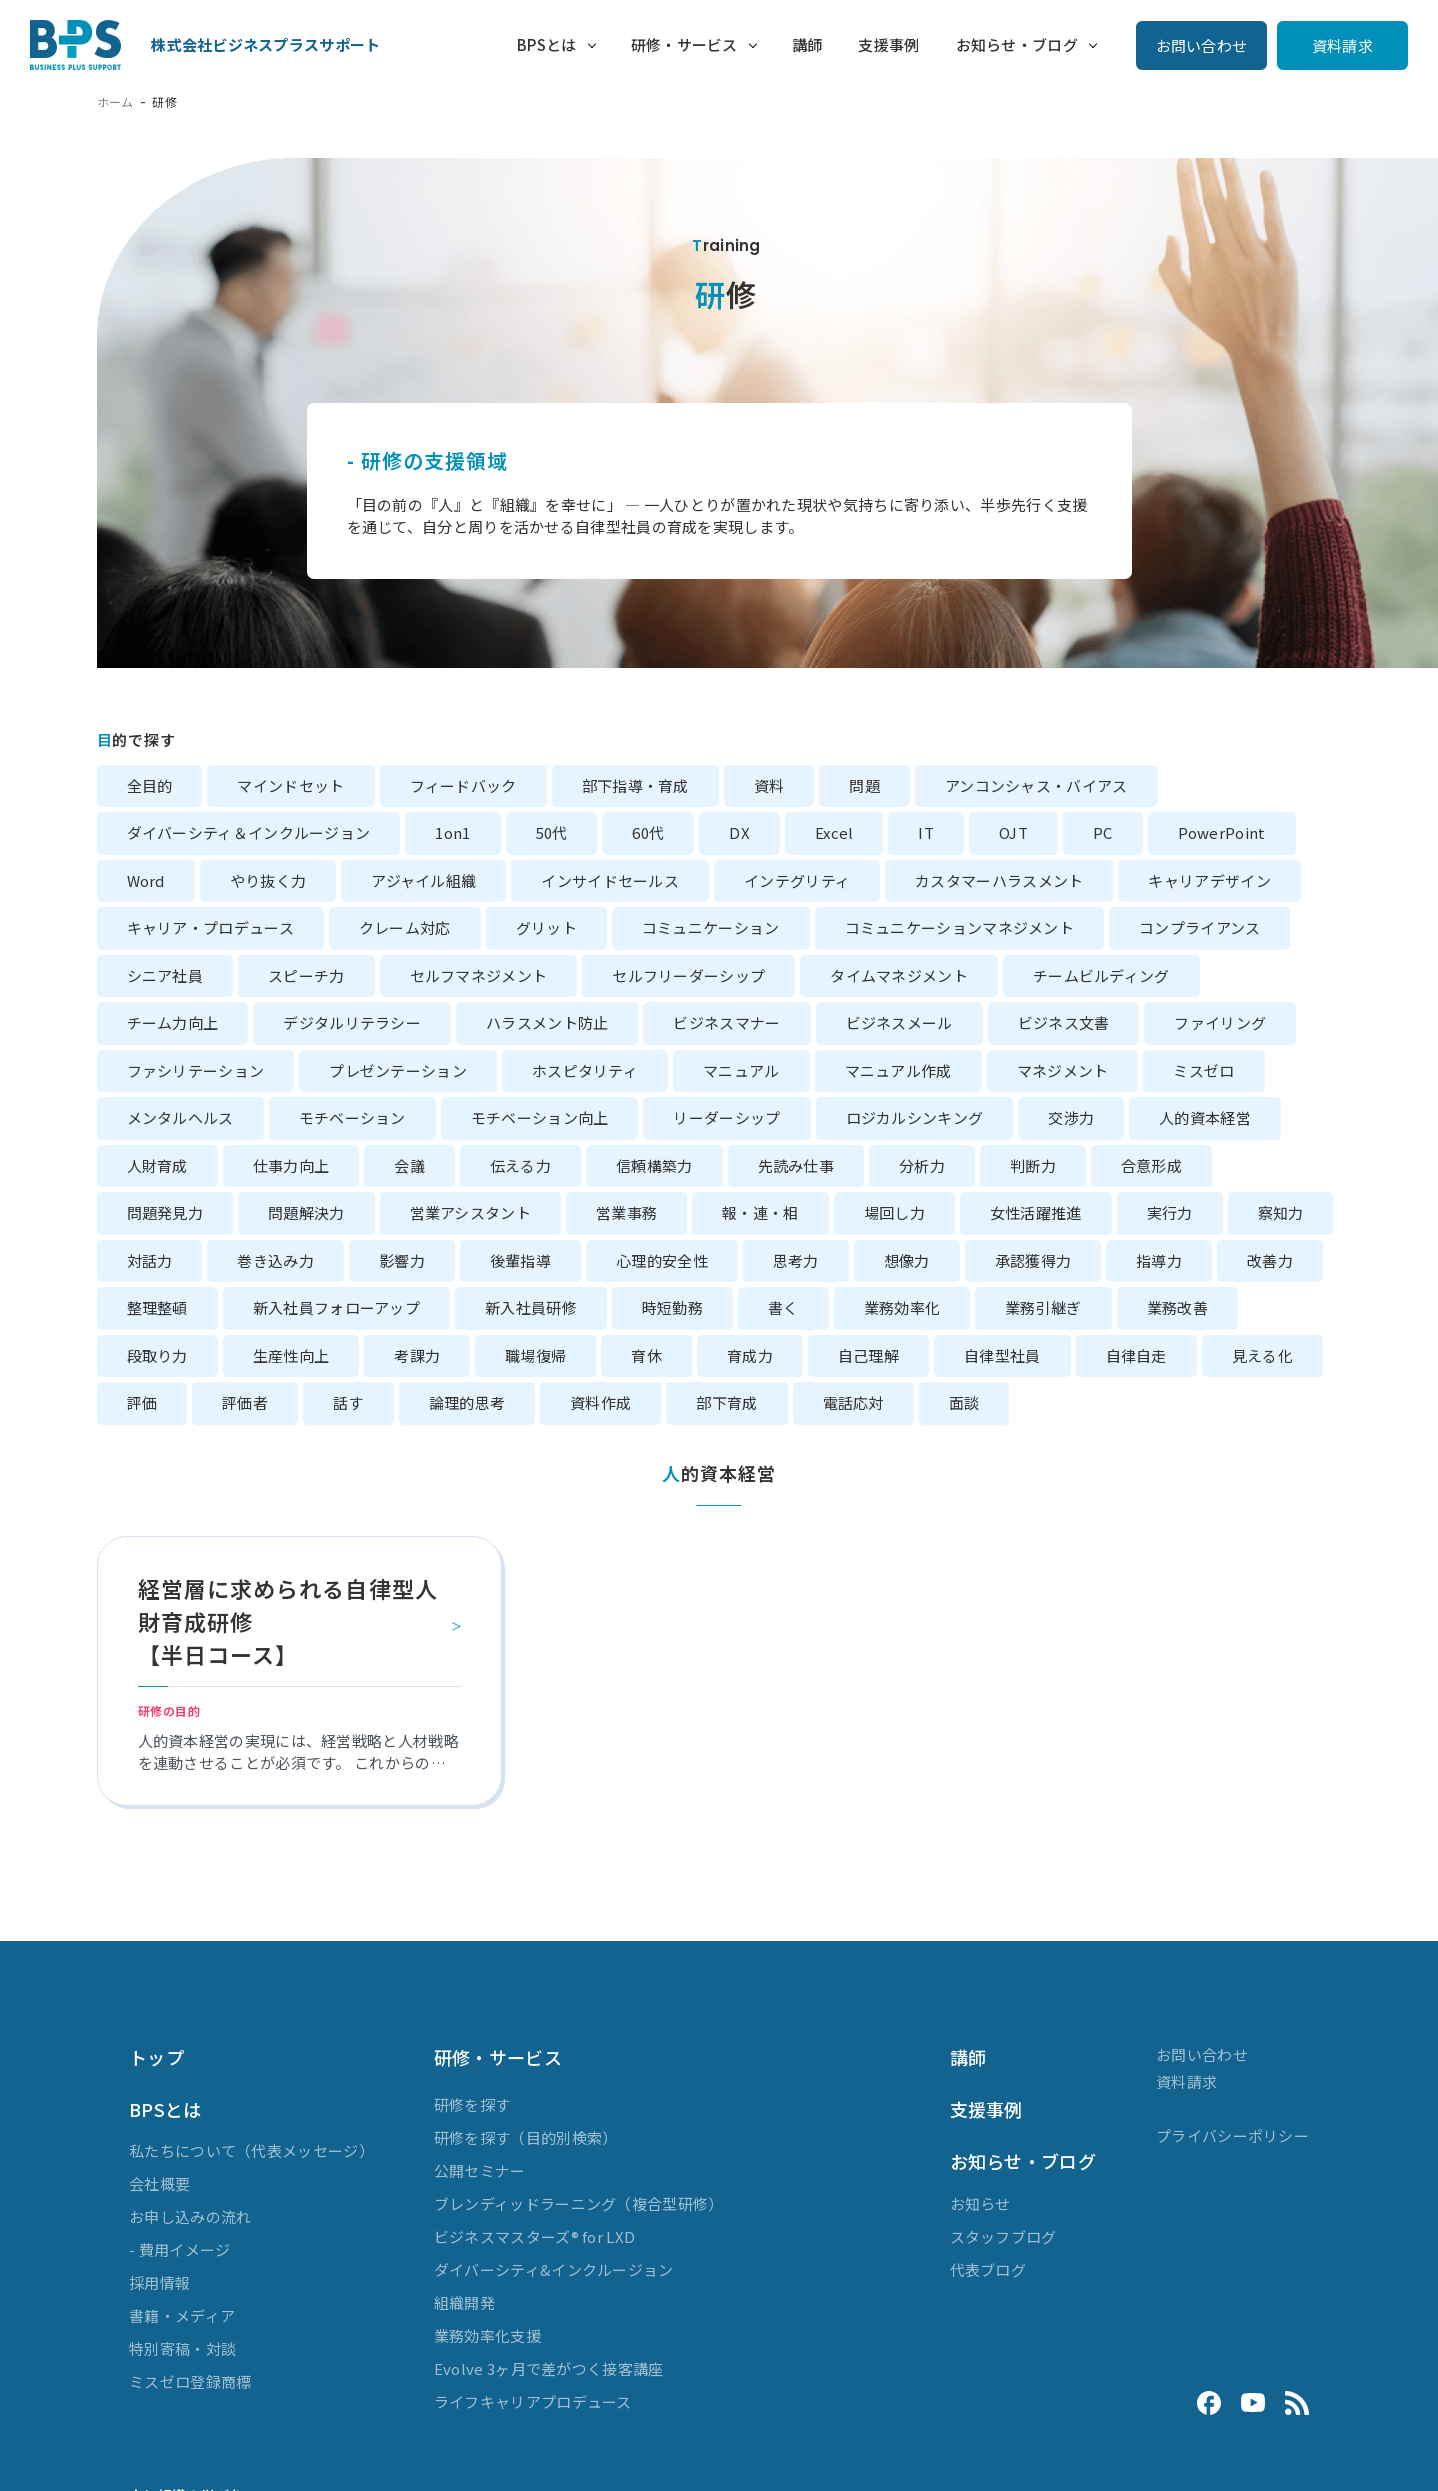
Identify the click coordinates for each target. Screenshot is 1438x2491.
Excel (834, 832)
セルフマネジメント (479, 975)
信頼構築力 (654, 1165)
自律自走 (1136, 1355)
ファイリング (1220, 1022)
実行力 (1170, 1212)
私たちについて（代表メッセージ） (251, 2150)
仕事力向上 (291, 1165)
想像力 (907, 1260)
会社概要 (159, 2183)
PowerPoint (1222, 832)
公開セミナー (480, 2170)
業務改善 (1177, 1307)
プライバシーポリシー (1232, 2135)
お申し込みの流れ (190, 2216)
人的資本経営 (1205, 1117)
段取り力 (157, 1355)
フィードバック (463, 785)
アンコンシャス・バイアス (1036, 785)
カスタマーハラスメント (999, 880)
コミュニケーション (711, 927)
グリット (546, 927)
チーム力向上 (173, 1022)
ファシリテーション (196, 1070)
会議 (409, 1165)
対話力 (150, 1260)
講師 (796, 44)
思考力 (796, 1260)
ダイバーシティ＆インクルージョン (249, 832)
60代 (648, 832)
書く (783, 1307)
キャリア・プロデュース (210, 927)
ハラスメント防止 (547, 1022)
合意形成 (1151, 1165)
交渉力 (1071, 1117)
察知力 (1281, 1212)
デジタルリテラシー (352, 1022)
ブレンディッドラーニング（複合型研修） (579, 2203)
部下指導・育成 (635, 785)
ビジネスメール (899, 1022)
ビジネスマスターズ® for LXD (534, 2236)
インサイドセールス (610, 880)
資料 (769, 785)
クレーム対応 (405, 927)
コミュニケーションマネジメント (960, 927)
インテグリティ (797, 880)
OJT (1013, 832)
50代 (552, 832)
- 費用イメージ (179, 2249)
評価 (142, 1402)
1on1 (452, 832)
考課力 (417, 1355)
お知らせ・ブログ (1017, 44)
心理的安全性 (662, 1260)
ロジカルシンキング (915, 1117)
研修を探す (472, 2104)
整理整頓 (157, 1307)
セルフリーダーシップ (688, 975)
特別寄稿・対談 (182, 2348)
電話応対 (853, 1402)
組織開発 (464, 2302)
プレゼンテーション (398, 1070)
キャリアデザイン (1209, 880)
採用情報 (159, 2282)
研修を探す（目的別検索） (526, 2137)
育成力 (750, 1355)
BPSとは (534, 44)
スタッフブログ (1003, 2236)
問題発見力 (165, 1212)
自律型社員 (1002, 1355)
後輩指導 (520, 1260)
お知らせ (980, 2203)
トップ (156, 2057)
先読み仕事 (796, 1165)
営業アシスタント (470, 1212)
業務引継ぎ (1043, 1307)
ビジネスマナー (726, 1022)
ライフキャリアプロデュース (533, 2401)
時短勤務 (672, 1307)
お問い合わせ (1202, 45)
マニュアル (741, 1070)
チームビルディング (1101, 975)
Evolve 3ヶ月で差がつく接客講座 (549, 2368)
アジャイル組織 (423, 880)
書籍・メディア (182, 2315)
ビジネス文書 (1064, 1022)
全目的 (150, 785)
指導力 (1159, 1260)
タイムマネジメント (899, 975)
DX (739, 832)
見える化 (1262, 1355)
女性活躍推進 (1036, 1212)
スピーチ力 (306, 975)
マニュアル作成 (898, 1070)
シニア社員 (165, 975)
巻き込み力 (275, 1260)
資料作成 (600, 1402)
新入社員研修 (531, 1307)
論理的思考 (467, 1402)
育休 (646, 1355)
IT (926, 832)
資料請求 (1342, 45)
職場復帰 (535, 1355)
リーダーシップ (726, 1117)
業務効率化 (902, 1307)
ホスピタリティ (585, 1070)
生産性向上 (291, 1355)
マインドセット (290, 785)
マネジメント (1063, 1070)
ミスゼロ (1203, 1070)
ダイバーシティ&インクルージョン (554, 2269)
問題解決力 (306, 1212)
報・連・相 (760, 1212)
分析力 (922, 1165)
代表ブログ (988, 2269)
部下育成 (726, 1402)
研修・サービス (670, 44)
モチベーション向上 (540, 1117)
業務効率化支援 (487, 2335)
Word (146, 880)
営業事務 (626, 1212)
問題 (864, 785)
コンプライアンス (1199, 927)
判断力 (1033, 1165)
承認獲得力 (1033, 1260)
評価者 (245, 1402)
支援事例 (885, 44)
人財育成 (157, 1165)
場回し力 (894, 1212)
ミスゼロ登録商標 (190, 2381)
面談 (964, 1402)
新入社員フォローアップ (336, 1307)
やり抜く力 (268, 880)
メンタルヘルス (180, 1117)
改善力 (1270, 1260)
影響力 (402, 1260)
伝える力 (520, 1165)
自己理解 (868, 1355)
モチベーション (352, 1117)
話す (348, 1402)
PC (1103, 832)
